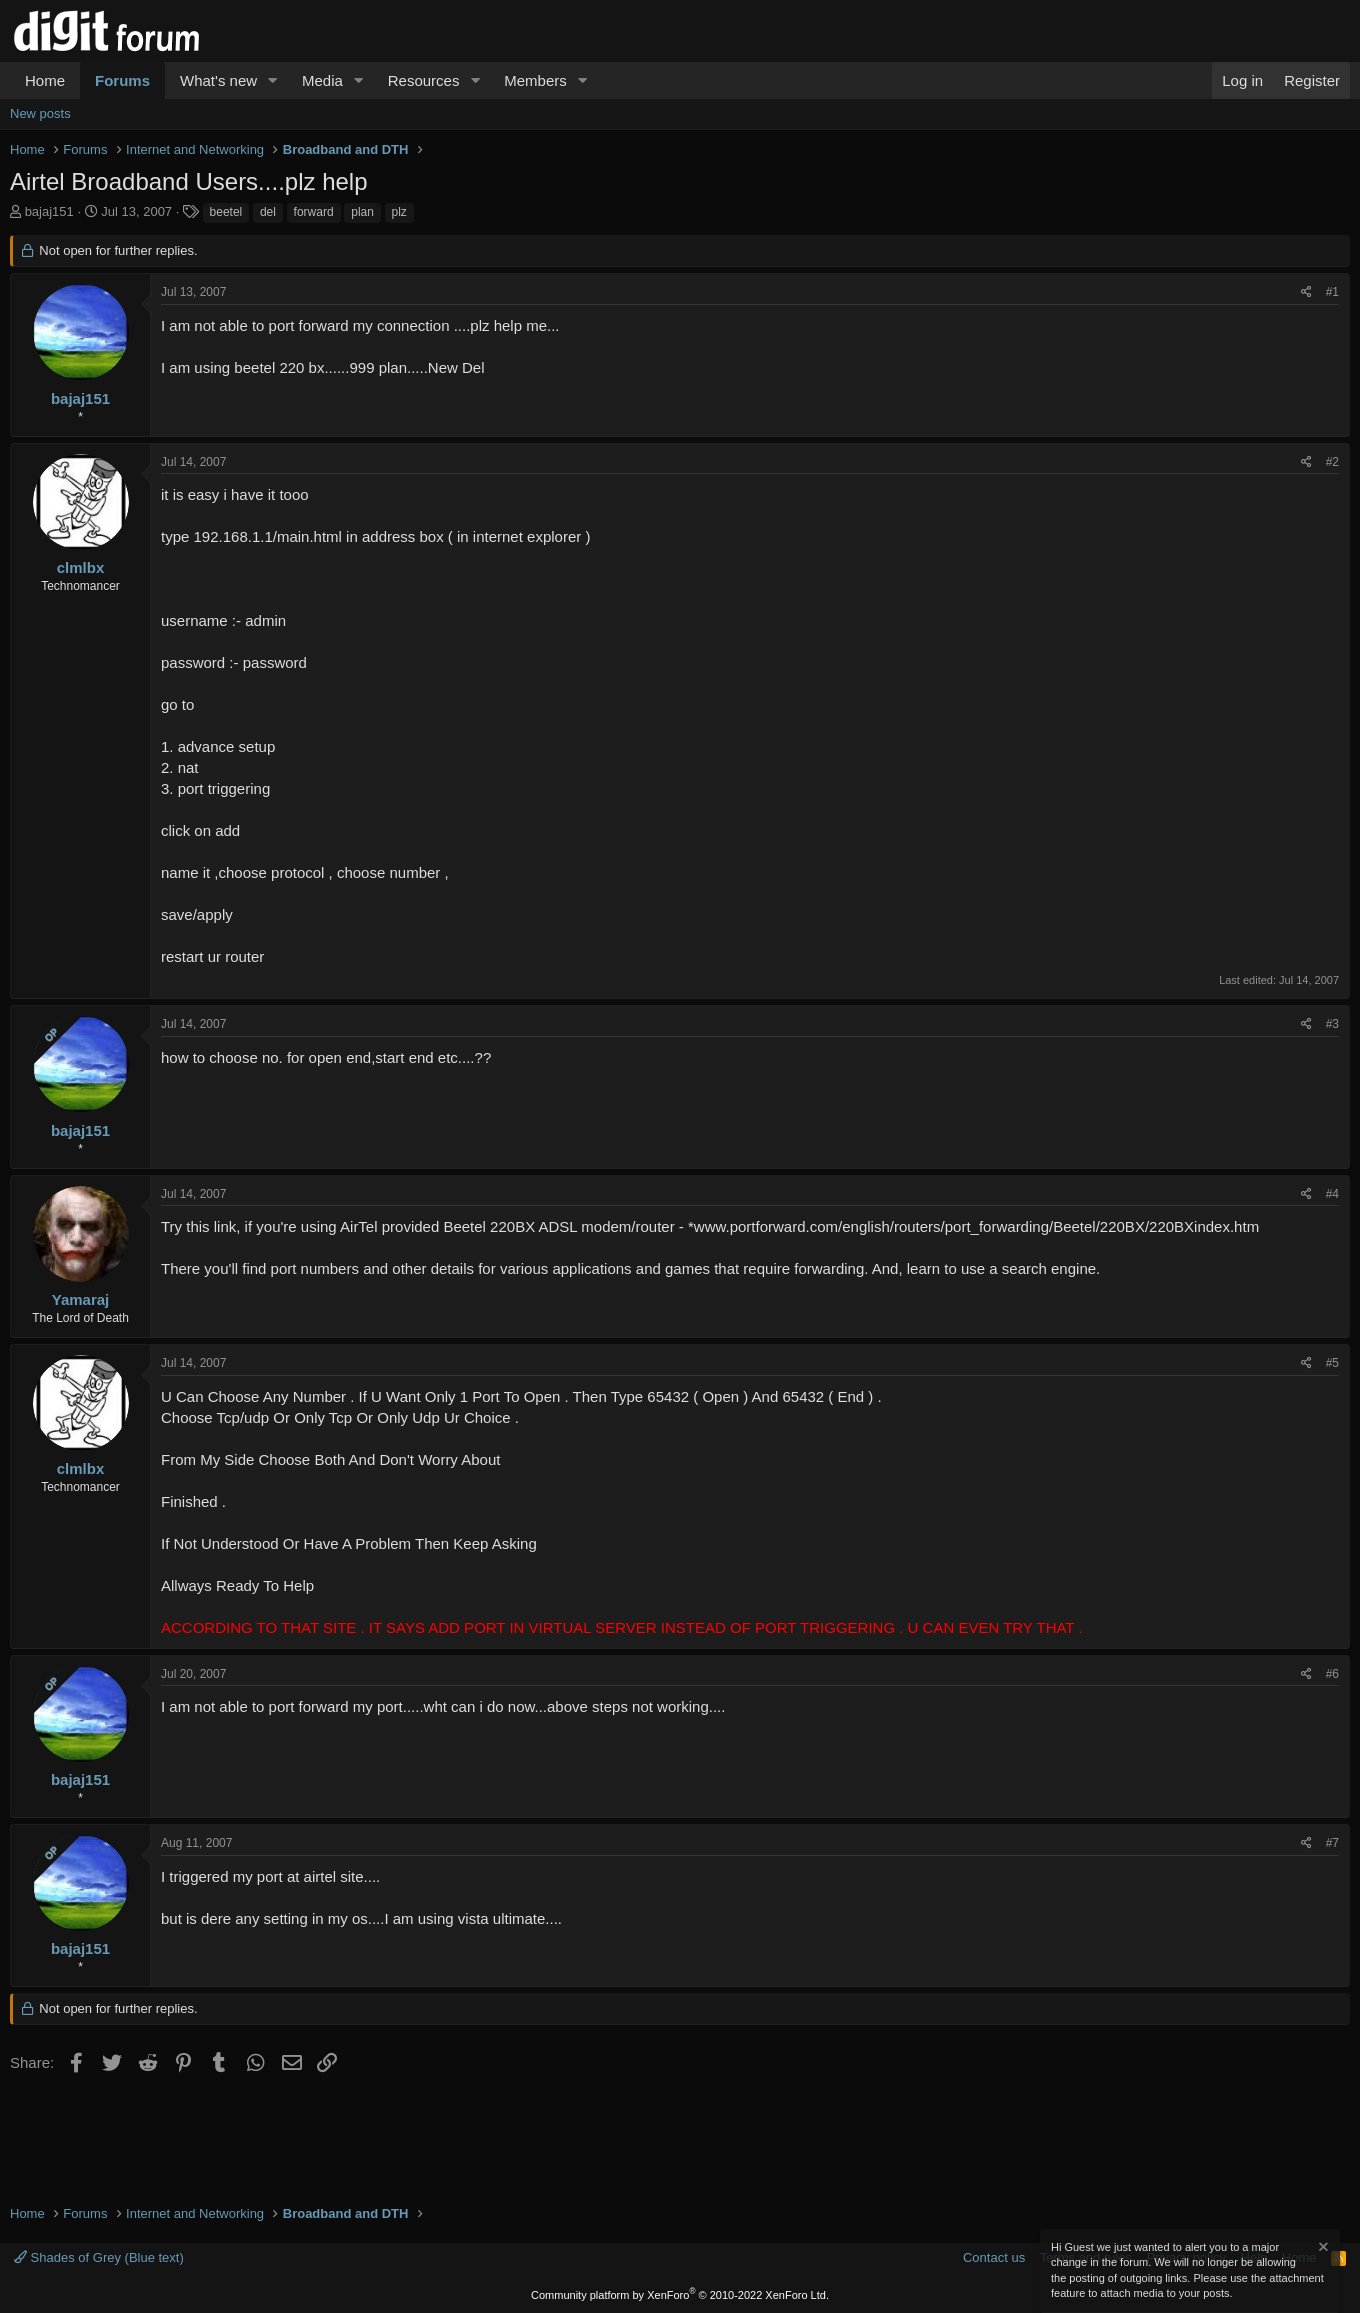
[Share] (1306, 292)
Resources (424, 80)
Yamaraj (81, 1299)
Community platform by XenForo (680, 2295)
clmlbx (81, 567)
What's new (218, 80)
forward (314, 212)
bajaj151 (49, 211)
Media (322, 80)
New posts (40, 113)
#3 (1332, 1024)
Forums (122, 80)
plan (362, 212)
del (268, 212)
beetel (226, 212)
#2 (1332, 462)
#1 (1332, 292)
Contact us (994, 2257)
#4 (1332, 1194)
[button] (273, 80)
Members (535, 80)
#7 (1332, 1843)
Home (45, 80)
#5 (1332, 1363)
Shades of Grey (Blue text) (99, 2257)
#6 (1332, 1674)
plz (399, 212)
